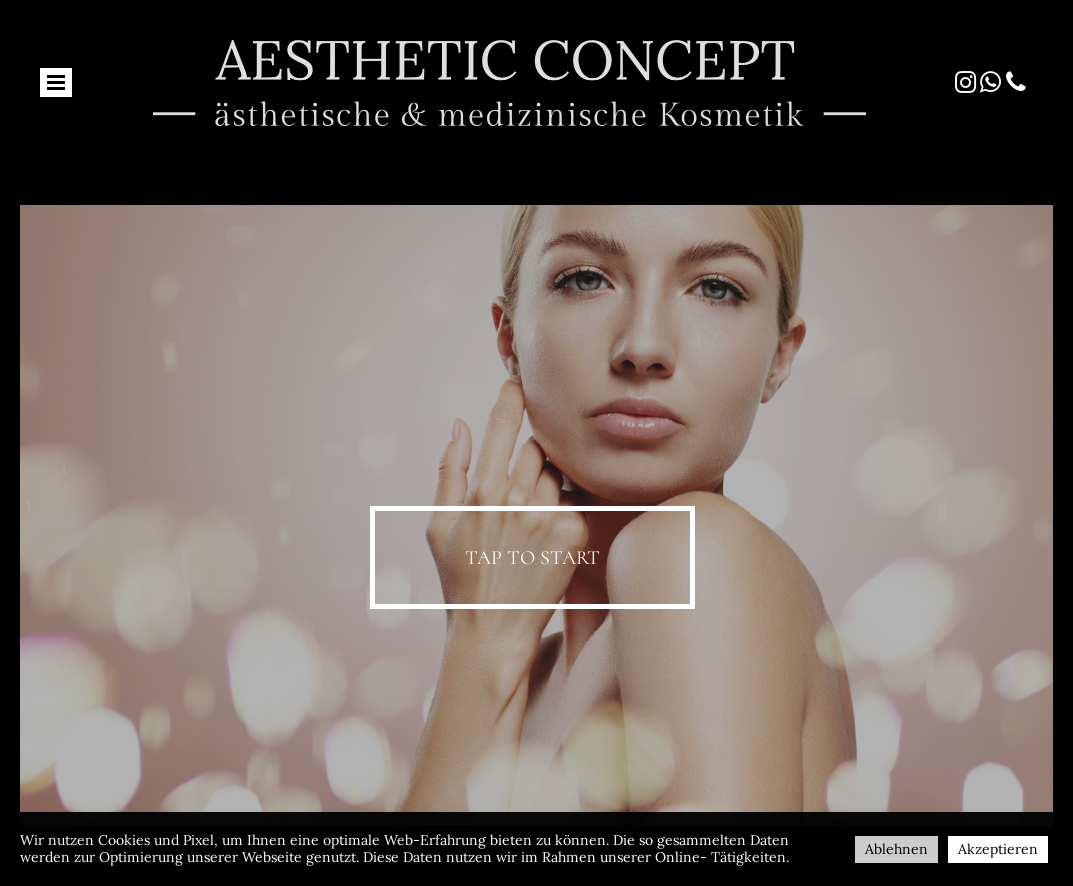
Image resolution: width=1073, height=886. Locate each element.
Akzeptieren (998, 849)
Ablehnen (896, 849)
